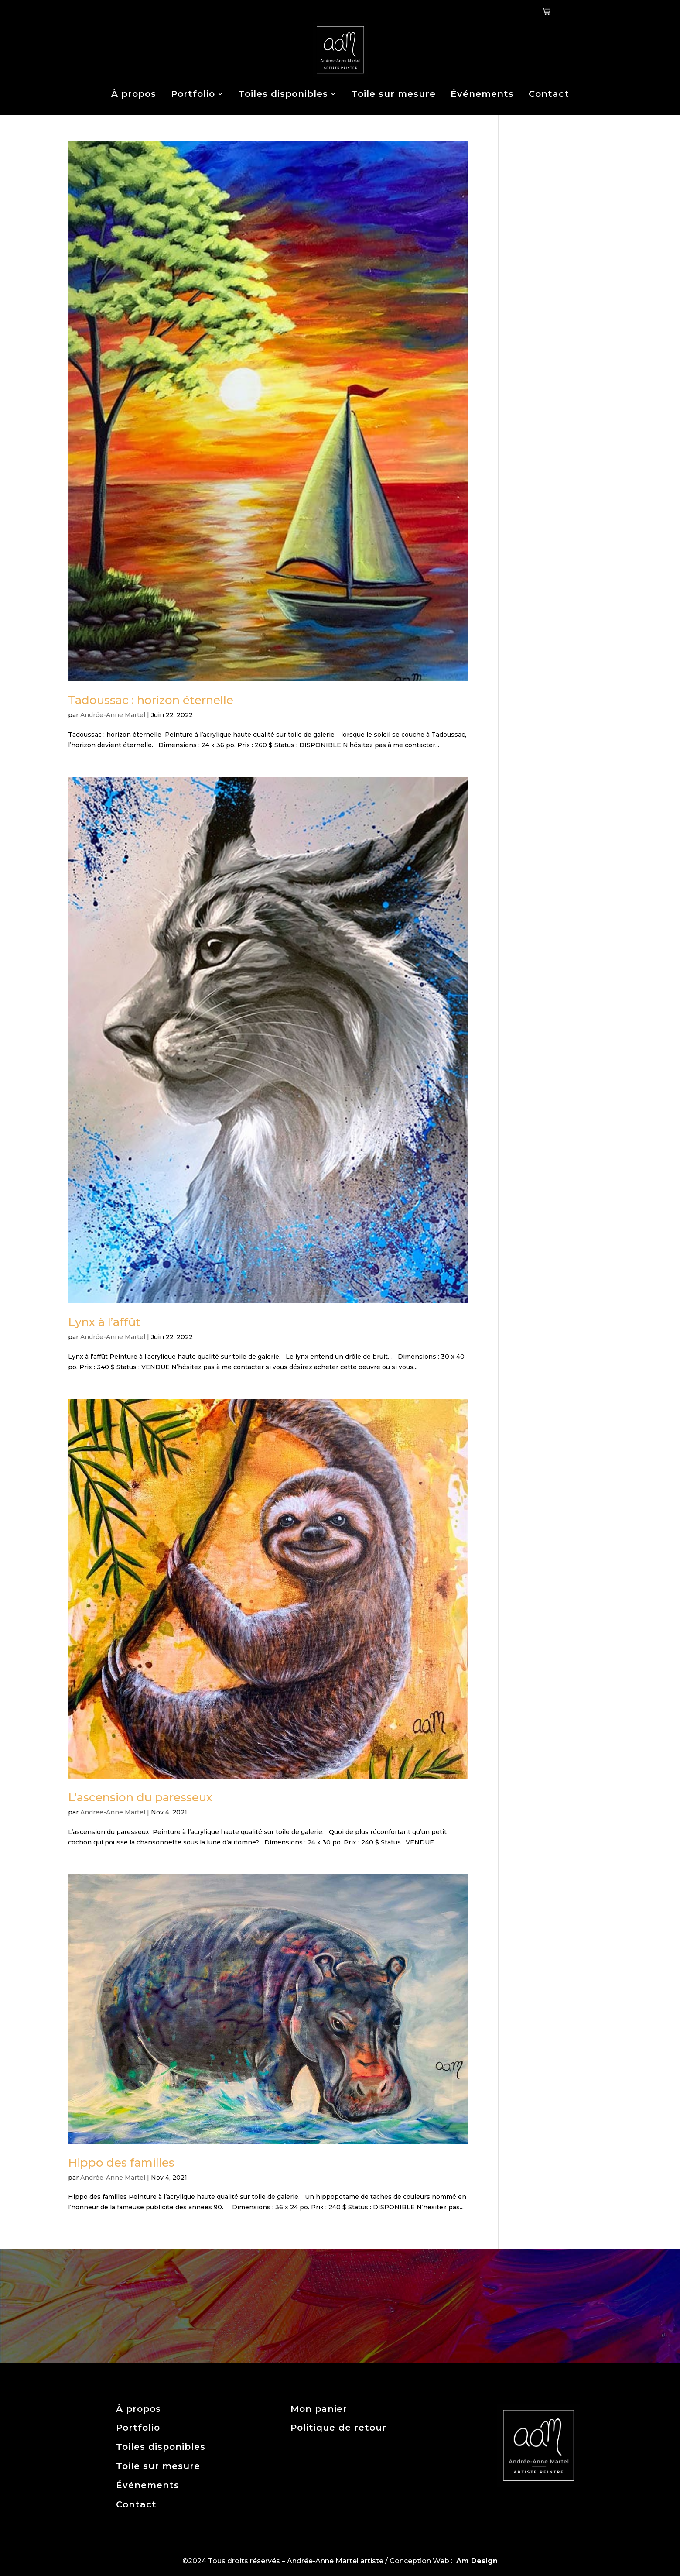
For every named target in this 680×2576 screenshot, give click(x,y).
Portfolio (193, 94)
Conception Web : (444, 2561)
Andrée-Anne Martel (112, 715)
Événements (482, 94)
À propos (133, 94)
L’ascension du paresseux (140, 1797)
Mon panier (318, 2409)
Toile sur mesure (394, 94)
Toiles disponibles (283, 94)
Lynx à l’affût (104, 1322)
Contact (549, 94)
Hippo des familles (121, 2163)
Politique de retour (338, 2427)
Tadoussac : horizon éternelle (150, 700)
